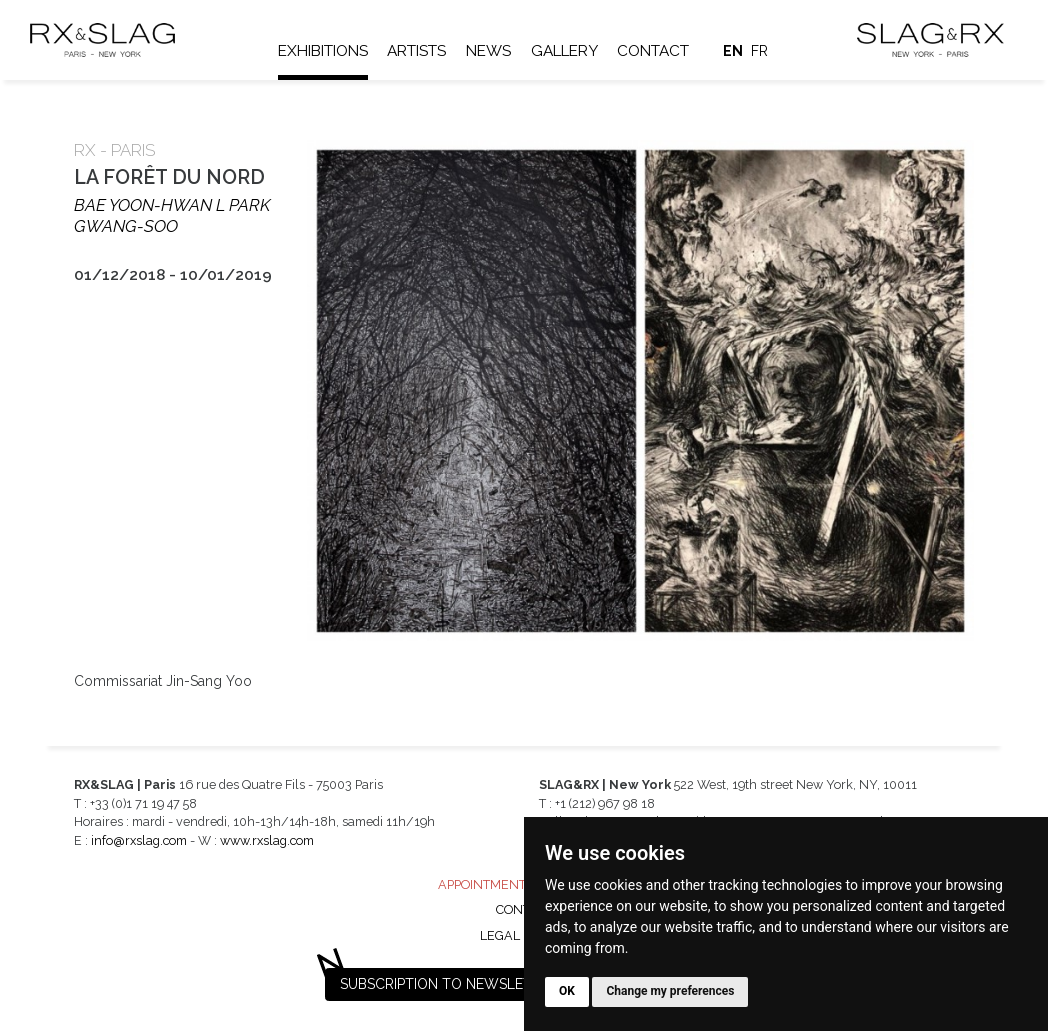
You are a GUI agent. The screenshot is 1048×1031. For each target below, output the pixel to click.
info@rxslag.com (139, 840)
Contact (653, 51)
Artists (416, 51)
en (733, 51)
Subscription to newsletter (449, 984)
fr (759, 51)
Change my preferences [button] (670, 991)
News (488, 51)
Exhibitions (323, 51)
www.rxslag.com (267, 840)
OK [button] (567, 991)
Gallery (564, 51)
